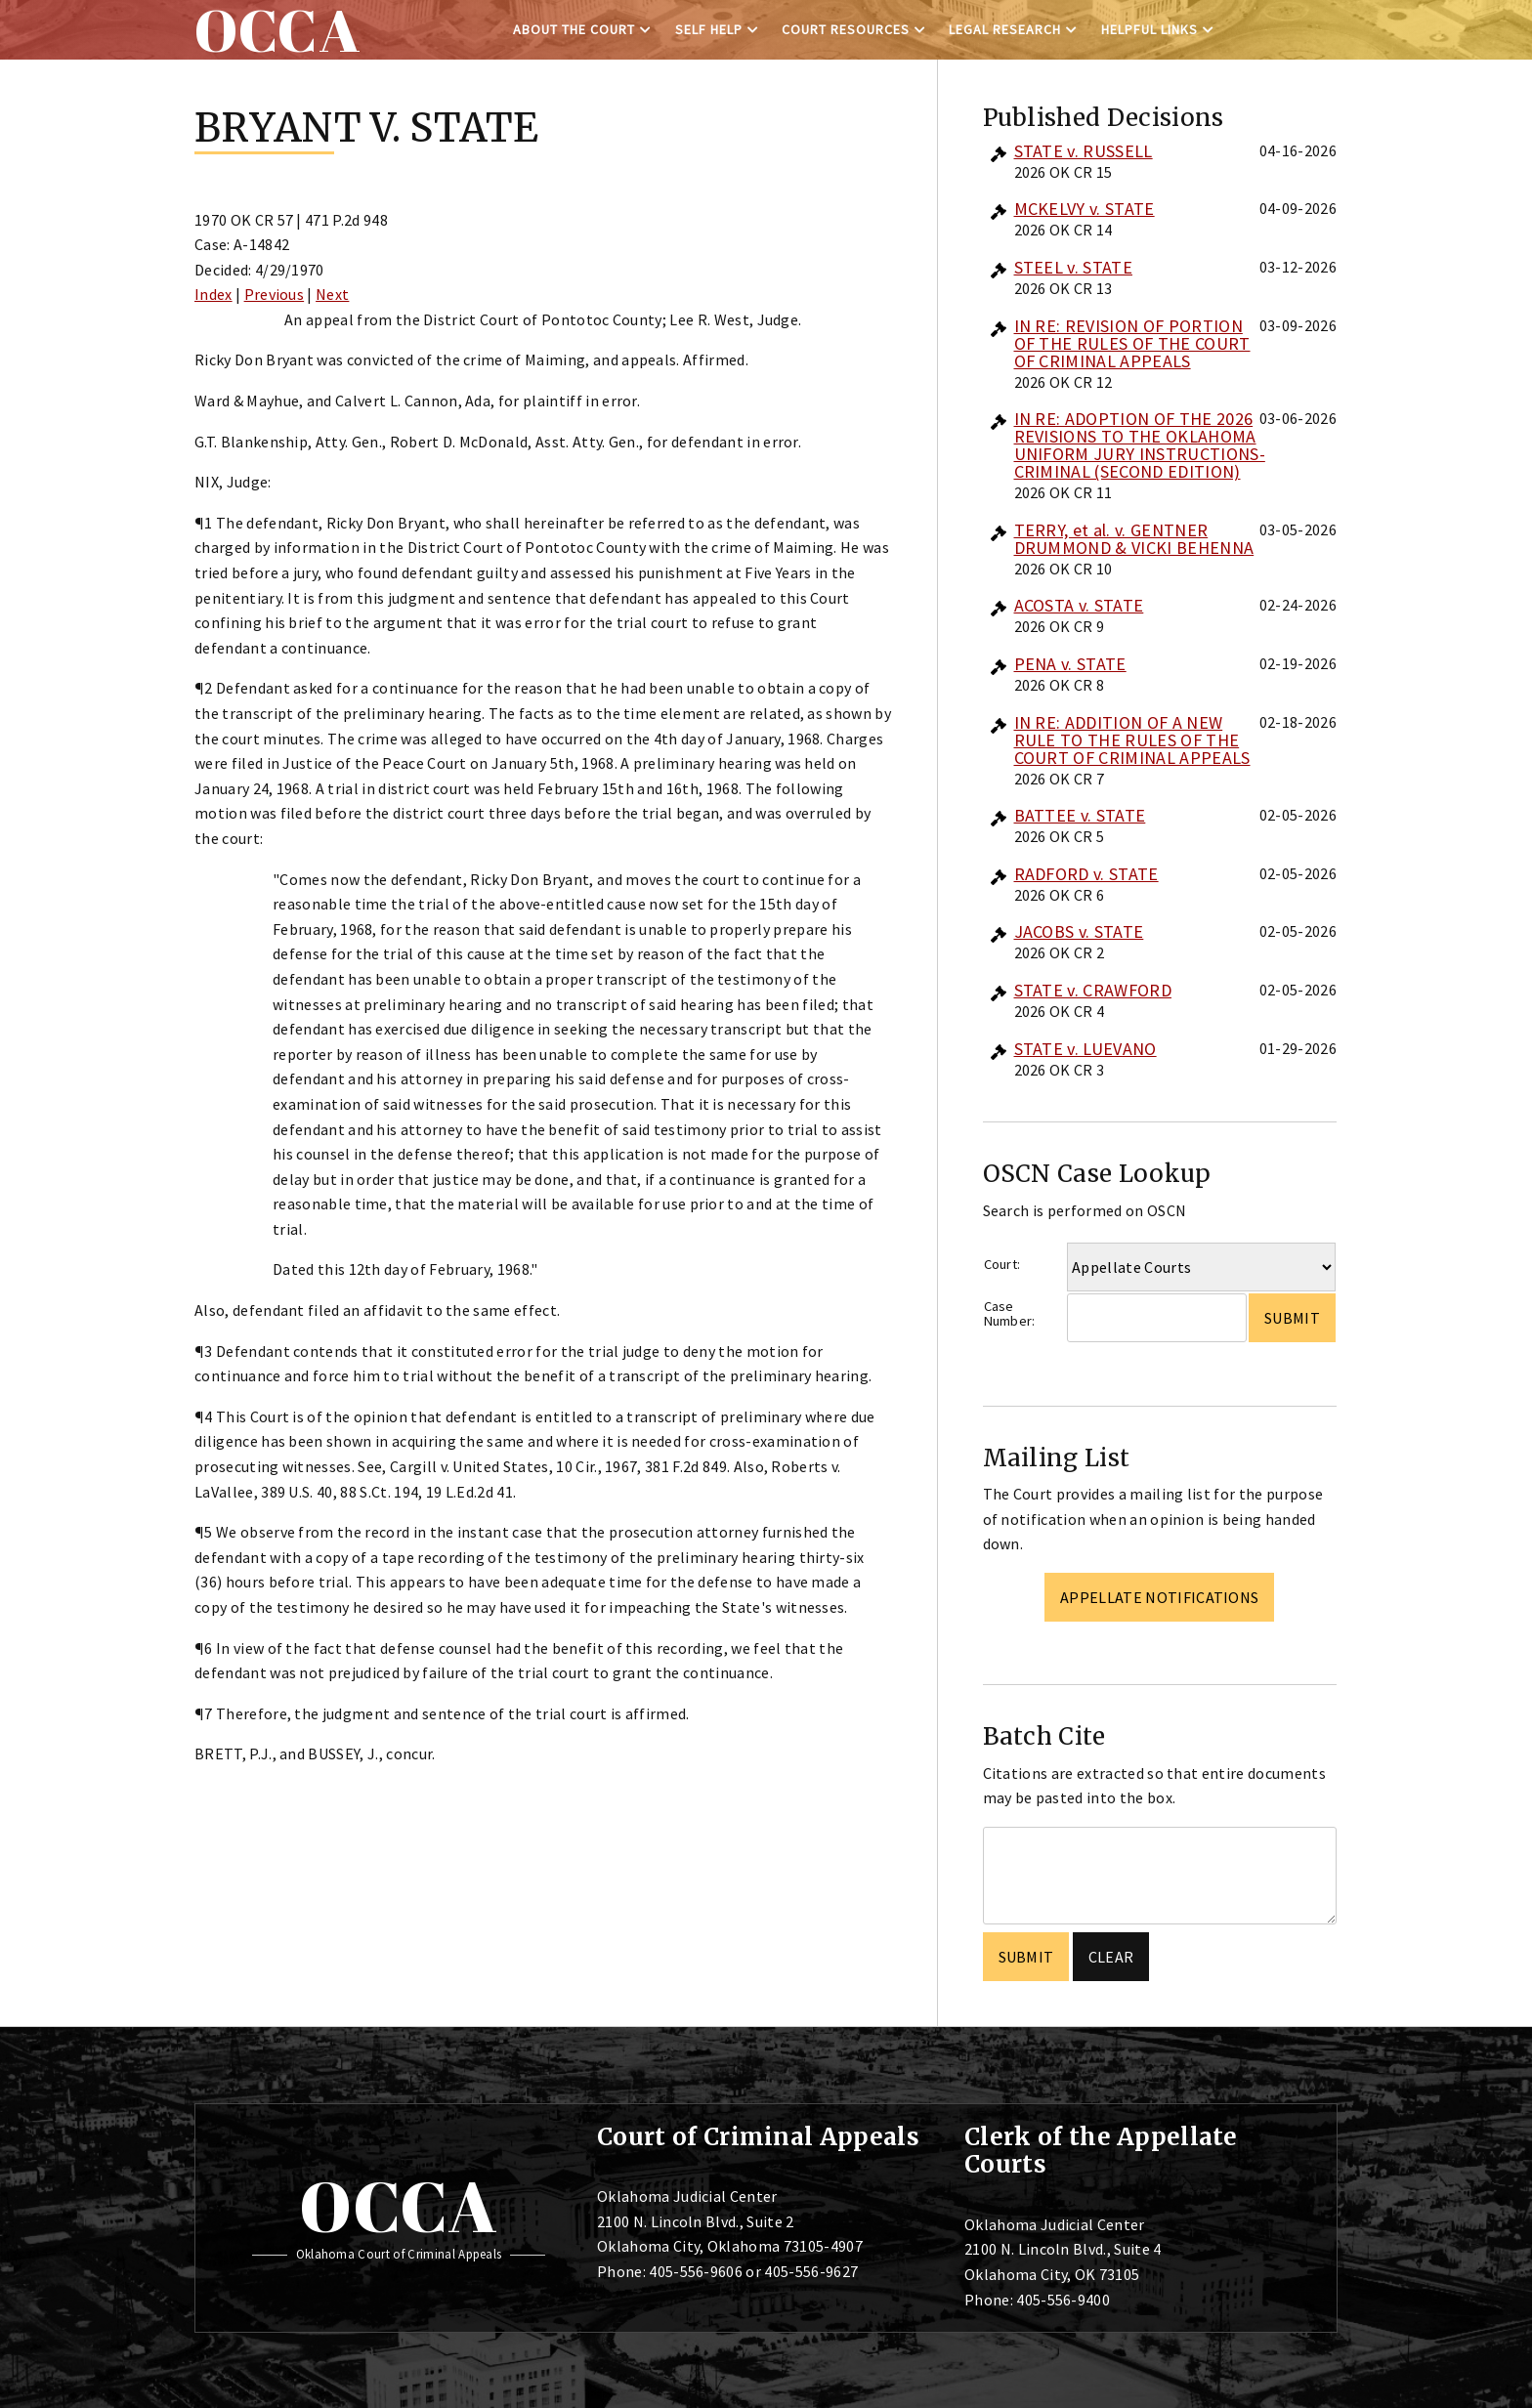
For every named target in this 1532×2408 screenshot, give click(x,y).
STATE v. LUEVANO (1085, 1048)
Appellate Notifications (1159, 1597)
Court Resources (846, 29)
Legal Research (1005, 29)
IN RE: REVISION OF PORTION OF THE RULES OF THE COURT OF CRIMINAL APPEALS (1132, 343)
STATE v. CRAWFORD (1092, 990)
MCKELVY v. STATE (1084, 208)
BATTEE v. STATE (1080, 815)
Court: (1002, 1264)
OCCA (398, 2206)
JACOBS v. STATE (1079, 931)
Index (213, 294)
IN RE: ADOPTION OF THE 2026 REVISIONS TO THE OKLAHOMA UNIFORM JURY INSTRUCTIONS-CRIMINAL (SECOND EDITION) (1139, 445)
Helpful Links (1149, 29)
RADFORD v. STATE (1086, 874)
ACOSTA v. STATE (1079, 605)
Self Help (709, 29)
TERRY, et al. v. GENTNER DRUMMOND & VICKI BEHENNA (1134, 539)
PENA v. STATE (1070, 664)
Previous (274, 294)
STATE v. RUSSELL (1083, 151)
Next (332, 294)
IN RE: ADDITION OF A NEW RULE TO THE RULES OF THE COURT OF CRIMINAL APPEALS (1132, 740)
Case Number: (1010, 1313)
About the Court (574, 29)
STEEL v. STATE (1073, 267)
